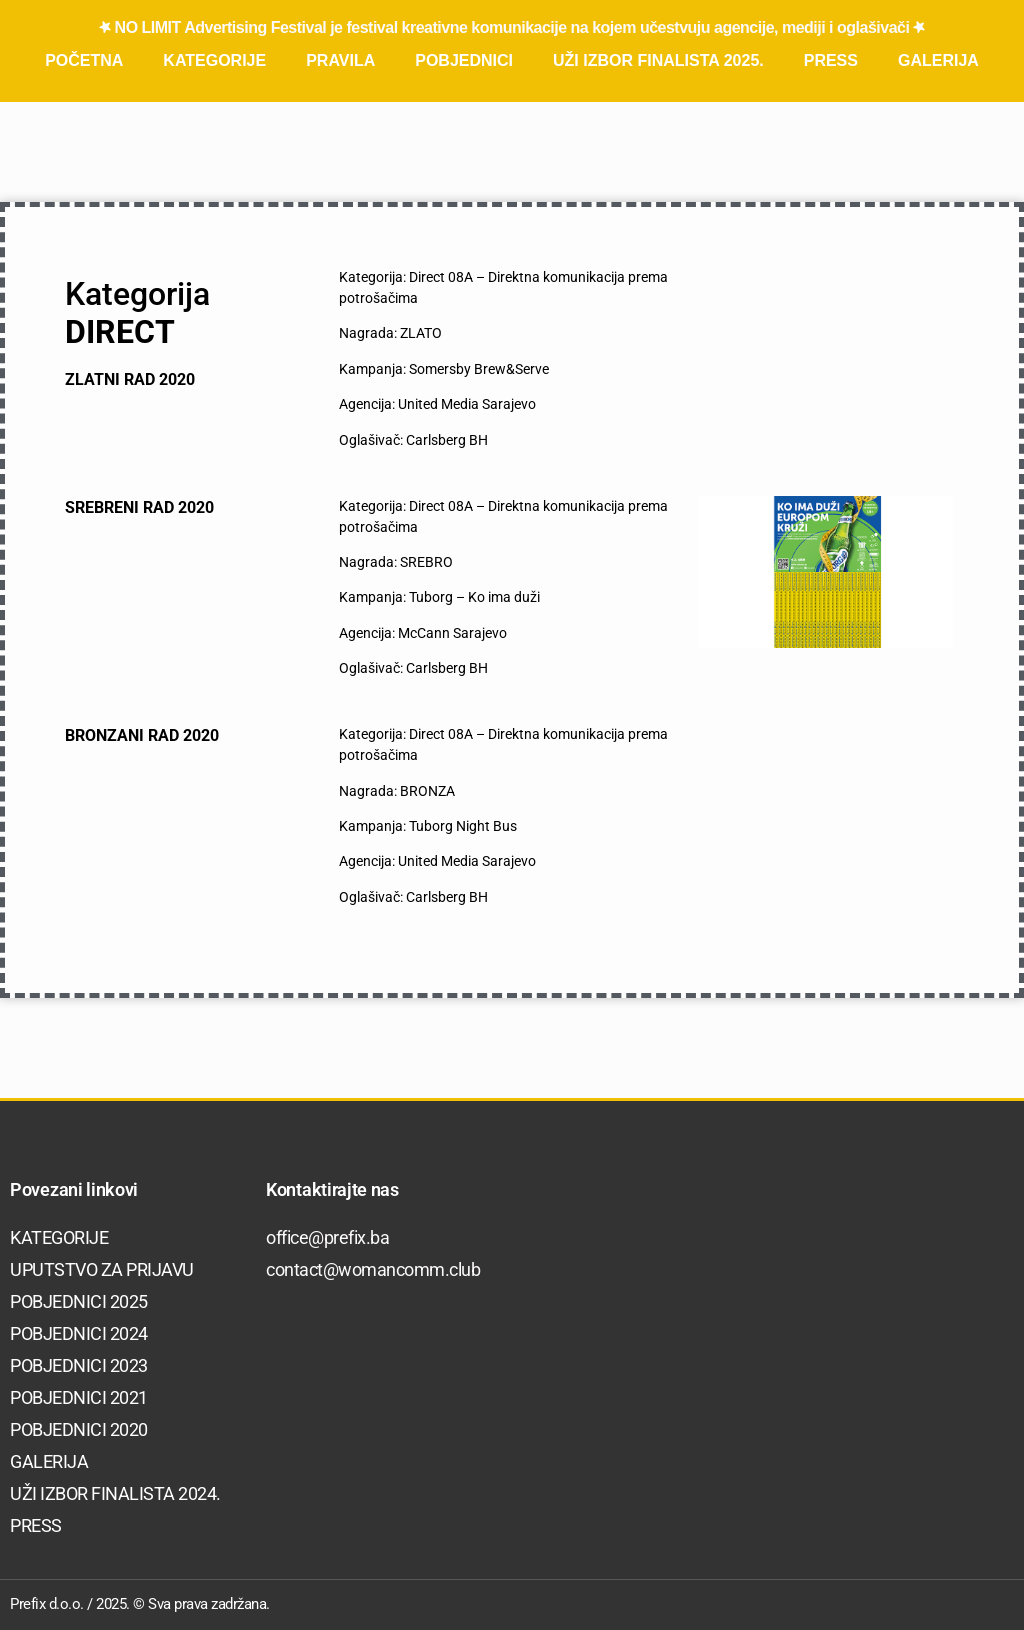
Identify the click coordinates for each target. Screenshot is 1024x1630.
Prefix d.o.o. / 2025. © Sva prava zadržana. (140, 1604)
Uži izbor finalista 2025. (658, 60)
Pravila (340, 60)
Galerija (938, 60)
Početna (84, 60)
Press (831, 60)
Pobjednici (464, 60)
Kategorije (214, 60)
